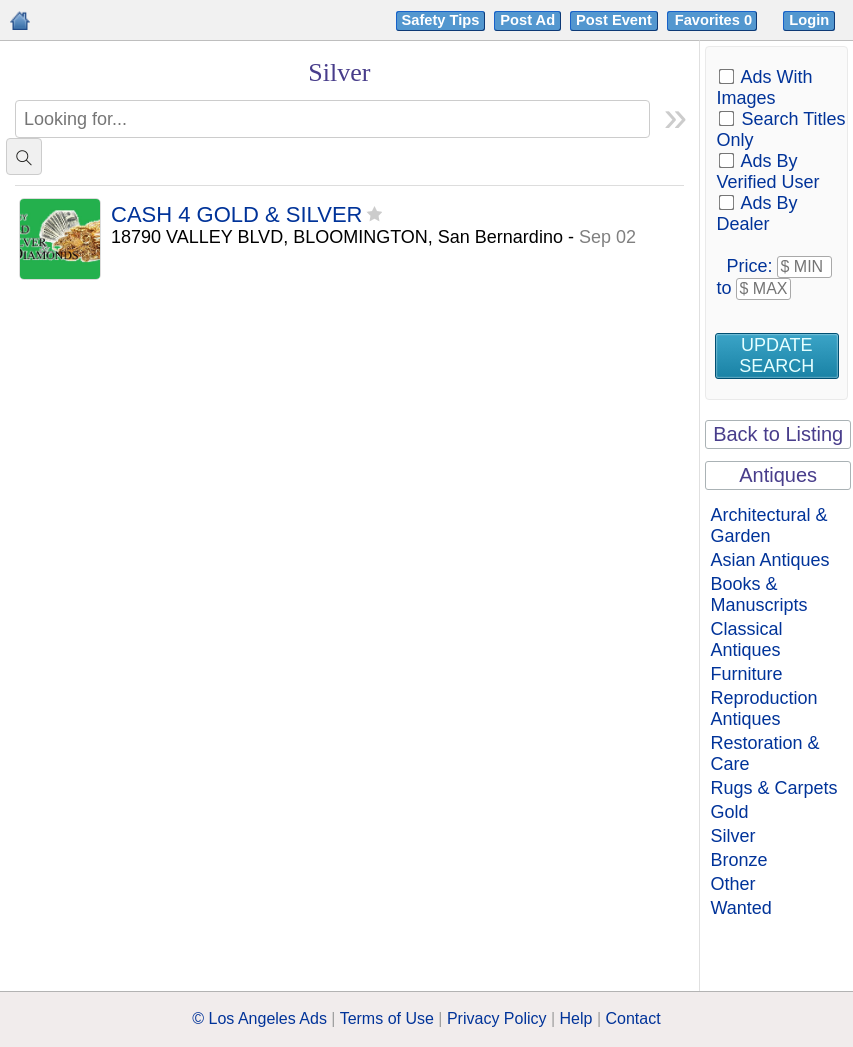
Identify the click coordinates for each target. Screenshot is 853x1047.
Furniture (746, 674)
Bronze (738, 860)
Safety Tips (441, 20)
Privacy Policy (497, 1018)
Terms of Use (387, 1018)
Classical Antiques (746, 639)
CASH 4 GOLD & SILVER (236, 215)
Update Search (776, 355)
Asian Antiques (769, 560)
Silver (732, 836)
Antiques (778, 475)
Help (576, 1018)
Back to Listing (778, 434)
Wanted (740, 908)
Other (732, 884)
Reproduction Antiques (763, 708)
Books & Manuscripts (758, 594)
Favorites (715, 20)
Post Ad (527, 20)
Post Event (614, 20)
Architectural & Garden (768, 525)
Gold (729, 812)
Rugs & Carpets (773, 788)
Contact (633, 1018)
